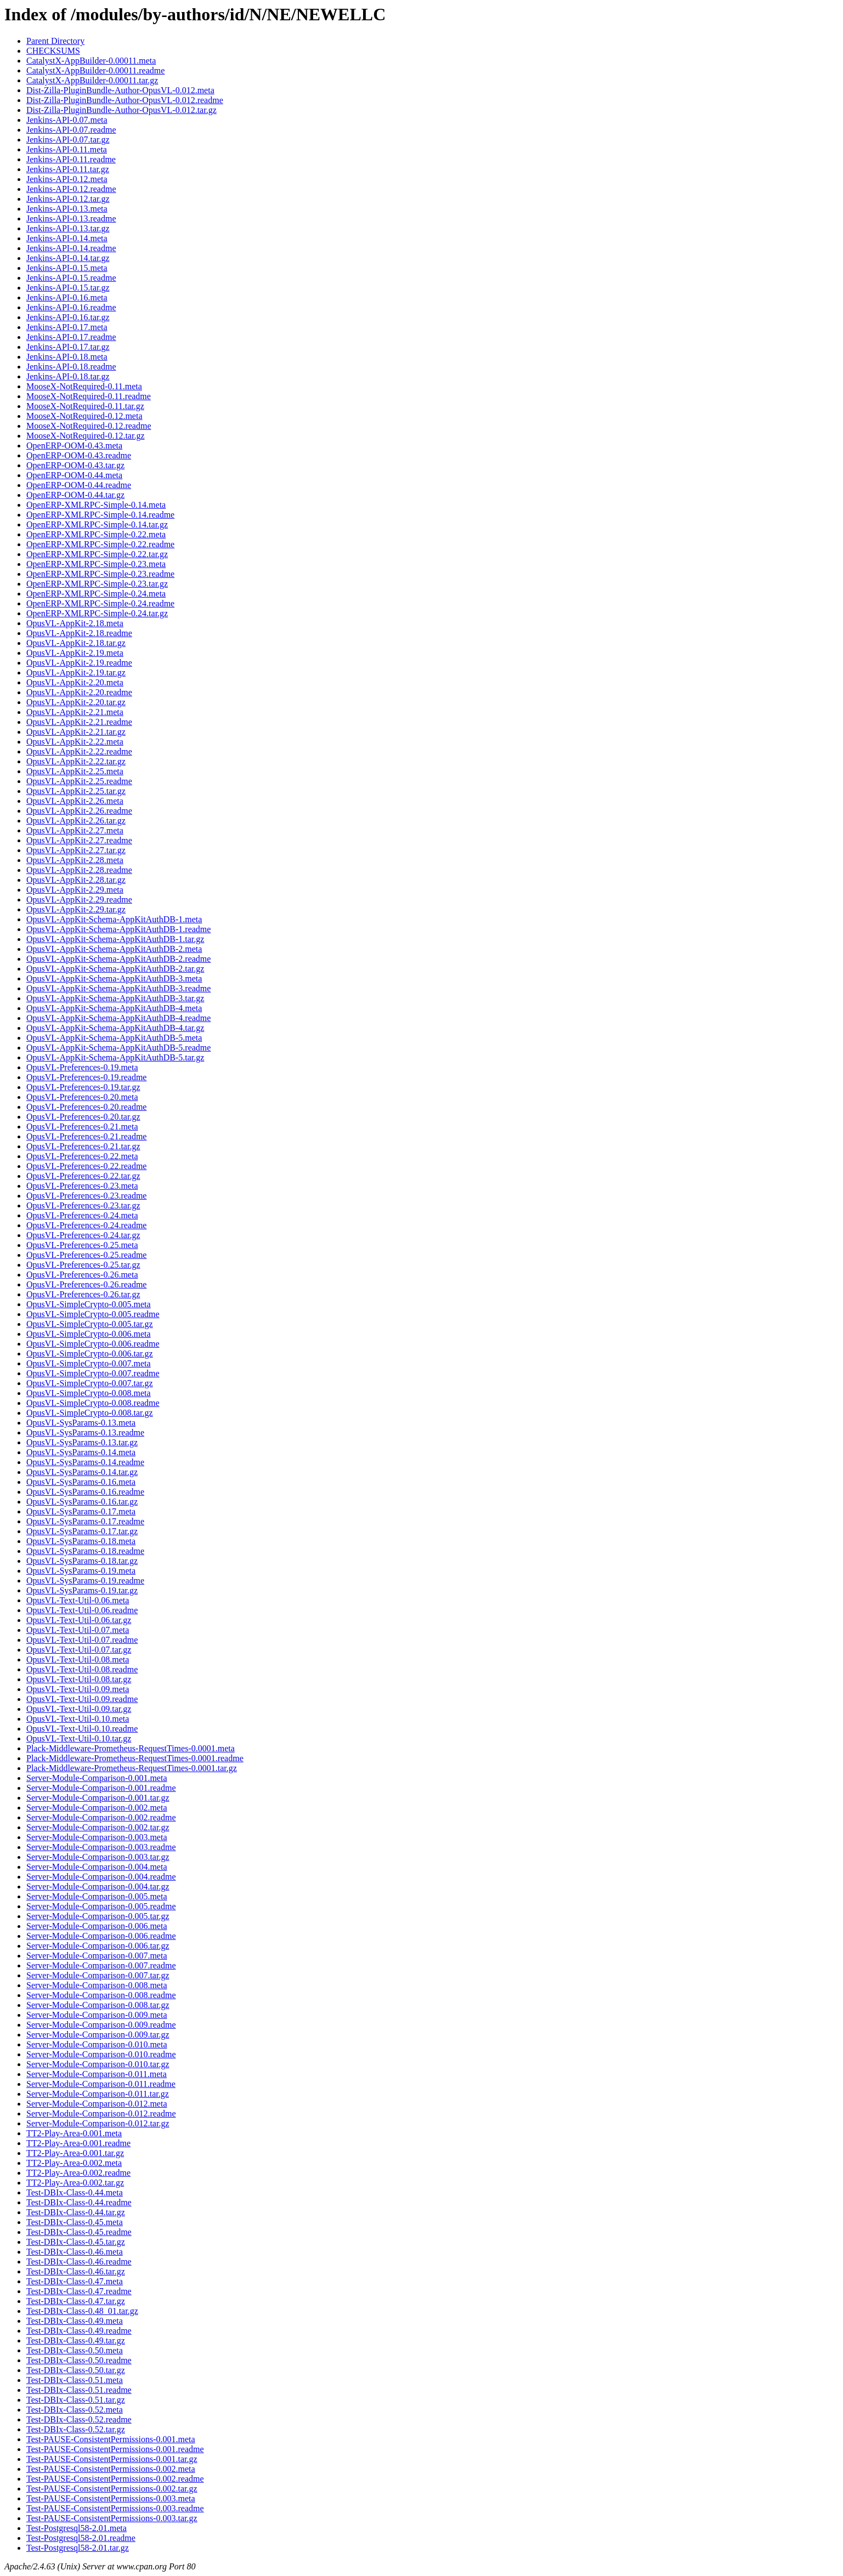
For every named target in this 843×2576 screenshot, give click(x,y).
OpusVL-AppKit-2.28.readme (79, 870)
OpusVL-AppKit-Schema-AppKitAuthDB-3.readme (118, 988)
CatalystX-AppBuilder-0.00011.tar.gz (92, 80)
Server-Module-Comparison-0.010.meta (96, 2044)
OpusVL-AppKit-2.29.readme (79, 899)
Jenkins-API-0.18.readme (71, 366)
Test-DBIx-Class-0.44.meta (74, 2192)
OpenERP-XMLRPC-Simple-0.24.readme (100, 603)
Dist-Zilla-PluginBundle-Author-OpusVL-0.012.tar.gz (121, 110)
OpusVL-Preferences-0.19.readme (86, 1077)
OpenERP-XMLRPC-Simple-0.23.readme (100, 573)
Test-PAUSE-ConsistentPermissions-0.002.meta (110, 2468)
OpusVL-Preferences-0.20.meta (82, 1097)
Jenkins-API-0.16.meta (67, 297)
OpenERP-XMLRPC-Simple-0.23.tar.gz (97, 583)
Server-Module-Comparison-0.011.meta (96, 2074)
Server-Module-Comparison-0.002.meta (96, 1807)
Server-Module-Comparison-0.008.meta (96, 1985)
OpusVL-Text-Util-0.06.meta (77, 1600)
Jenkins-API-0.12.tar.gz (68, 198)
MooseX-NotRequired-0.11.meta (84, 386)
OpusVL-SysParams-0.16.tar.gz (82, 1501)
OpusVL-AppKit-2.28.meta (74, 860)
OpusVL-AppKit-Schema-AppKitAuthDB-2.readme (118, 958)
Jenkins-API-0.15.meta (67, 268)
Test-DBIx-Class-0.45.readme (79, 2232)
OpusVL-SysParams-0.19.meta (80, 1570)
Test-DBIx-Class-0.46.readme (79, 2261)
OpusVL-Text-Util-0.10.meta (77, 1718)
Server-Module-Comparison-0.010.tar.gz (97, 2064)
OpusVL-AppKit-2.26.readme (79, 810)
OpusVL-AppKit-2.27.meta (74, 830)
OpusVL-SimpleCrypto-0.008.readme (93, 1403)
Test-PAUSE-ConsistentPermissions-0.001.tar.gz (111, 2459)
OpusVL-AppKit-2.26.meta (74, 800)
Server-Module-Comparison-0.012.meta (96, 2103)
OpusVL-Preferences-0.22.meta (82, 1156)
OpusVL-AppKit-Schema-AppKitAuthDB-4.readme (118, 1018)
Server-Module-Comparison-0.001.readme (101, 1787)
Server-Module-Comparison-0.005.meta (96, 1896)
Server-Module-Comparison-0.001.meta (96, 1778)
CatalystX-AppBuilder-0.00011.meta (91, 60)
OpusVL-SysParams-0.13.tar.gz (82, 1442)
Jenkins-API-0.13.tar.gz (68, 228)
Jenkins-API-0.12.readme (71, 189)
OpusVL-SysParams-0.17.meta (80, 1511)
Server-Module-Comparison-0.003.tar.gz (97, 1857)
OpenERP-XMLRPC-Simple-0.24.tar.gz (97, 613)
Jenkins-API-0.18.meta (67, 356)
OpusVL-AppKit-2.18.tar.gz (76, 643)
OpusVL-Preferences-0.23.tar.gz (83, 1205)
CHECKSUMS (53, 50)
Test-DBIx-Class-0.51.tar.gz (75, 2399)
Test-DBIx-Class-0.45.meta (74, 2222)
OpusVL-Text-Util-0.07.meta (77, 1630)
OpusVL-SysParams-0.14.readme (85, 1462)
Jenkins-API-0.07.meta (67, 119)
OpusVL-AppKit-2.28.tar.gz (76, 879)
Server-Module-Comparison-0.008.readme (101, 1995)
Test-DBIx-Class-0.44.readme (79, 2202)
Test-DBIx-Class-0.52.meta (74, 2409)
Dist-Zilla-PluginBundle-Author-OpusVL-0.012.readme (124, 100)
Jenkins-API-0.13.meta (67, 208)
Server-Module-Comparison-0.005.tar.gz (97, 1916)
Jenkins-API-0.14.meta (67, 238)
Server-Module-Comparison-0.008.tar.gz (97, 2005)
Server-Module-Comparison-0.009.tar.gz (97, 2034)
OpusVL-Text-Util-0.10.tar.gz (78, 1738)
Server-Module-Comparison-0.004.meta (96, 1866)
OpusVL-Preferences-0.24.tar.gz (83, 1235)
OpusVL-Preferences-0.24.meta (82, 1215)
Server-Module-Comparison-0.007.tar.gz (97, 1975)
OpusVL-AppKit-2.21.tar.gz (76, 731)
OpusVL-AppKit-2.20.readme (79, 692)
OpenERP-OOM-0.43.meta (74, 445)
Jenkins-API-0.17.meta (67, 327)
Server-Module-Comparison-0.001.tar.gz (97, 1797)
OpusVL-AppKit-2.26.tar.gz (76, 820)
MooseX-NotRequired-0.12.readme (88, 425)
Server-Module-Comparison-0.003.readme (101, 1847)
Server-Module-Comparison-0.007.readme (101, 1965)
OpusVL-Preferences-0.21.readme (86, 1136)
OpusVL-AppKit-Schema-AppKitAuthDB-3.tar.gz (115, 998)
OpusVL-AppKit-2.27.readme (79, 840)
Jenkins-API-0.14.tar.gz (68, 258)
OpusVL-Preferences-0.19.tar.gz (83, 1087)
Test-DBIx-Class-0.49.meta (74, 2320)
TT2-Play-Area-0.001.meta (74, 2133)
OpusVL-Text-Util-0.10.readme (82, 1728)
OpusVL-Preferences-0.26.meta (82, 1274)
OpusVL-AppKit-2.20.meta (74, 682)
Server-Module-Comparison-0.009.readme (101, 2024)
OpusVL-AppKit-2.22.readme (79, 751)
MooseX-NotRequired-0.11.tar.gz (85, 406)
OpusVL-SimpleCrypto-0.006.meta (88, 1333)
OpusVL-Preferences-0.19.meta (82, 1067)
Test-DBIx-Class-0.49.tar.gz (75, 2340)
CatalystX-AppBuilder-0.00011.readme (95, 70)
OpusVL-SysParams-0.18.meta (80, 1541)
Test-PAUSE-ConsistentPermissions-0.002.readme (115, 2478)
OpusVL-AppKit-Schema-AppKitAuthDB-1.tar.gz (115, 939)
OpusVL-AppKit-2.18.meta (74, 623)
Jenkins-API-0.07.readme (71, 129)
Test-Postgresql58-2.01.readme (80, 2538)
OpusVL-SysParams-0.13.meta (80, 1422)
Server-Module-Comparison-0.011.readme (101, 2084)
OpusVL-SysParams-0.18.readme (85, 1551)
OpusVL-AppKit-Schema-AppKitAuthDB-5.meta (114, 1037)
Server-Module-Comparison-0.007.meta (96, 1955)
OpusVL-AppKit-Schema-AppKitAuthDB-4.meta (114, 1008)
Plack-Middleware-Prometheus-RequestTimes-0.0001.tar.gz (131, 1768)
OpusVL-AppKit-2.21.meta (74, 712)
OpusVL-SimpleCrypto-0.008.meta (88, 1393)
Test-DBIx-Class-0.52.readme (79, 2419)
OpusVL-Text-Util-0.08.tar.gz (78, 1679)
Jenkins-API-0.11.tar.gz (67, 169)
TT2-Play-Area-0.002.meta (74, 2163)
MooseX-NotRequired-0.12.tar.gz (85, 435)
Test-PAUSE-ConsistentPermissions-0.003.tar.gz (111, 2518)
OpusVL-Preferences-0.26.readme (86, 1284)
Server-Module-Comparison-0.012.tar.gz (97, 2123)
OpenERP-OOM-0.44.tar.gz (75, 495)
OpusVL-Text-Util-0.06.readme (82, 1610)
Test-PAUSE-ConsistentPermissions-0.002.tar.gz (111, 2488)
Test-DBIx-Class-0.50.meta (74, 2350)
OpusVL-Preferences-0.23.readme (86, 1195)
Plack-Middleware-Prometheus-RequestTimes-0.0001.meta (130, 1748)
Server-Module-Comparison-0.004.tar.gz (97, 1886)
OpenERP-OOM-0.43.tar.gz (75, 465)
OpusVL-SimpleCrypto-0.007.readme (93, 1373)
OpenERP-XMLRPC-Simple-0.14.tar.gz (97, 524)
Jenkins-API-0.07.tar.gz (68, 139)
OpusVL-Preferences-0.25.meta (82, 1245)
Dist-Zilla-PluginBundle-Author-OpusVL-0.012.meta (120, 90)
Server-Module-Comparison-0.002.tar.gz (97, 1827)
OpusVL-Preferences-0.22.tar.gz (83, 1176)
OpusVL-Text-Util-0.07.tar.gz (78, 1649)
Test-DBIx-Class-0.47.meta (74, 2281)
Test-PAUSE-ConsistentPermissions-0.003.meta (110, 2498)
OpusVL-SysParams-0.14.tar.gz (82, 1472)
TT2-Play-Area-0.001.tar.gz (75, 2153)
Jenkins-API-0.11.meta (66, 149)
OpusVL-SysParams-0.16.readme (85, 1491)
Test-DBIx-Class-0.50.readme (79, 2360)
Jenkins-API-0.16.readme (71, 307)
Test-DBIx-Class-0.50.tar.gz (75, 2370)
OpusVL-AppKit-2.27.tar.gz (76, 850)
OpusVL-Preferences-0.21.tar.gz (83, 1146)
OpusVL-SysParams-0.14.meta (80, 1452)
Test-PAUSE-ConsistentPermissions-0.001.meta (110, 2439)
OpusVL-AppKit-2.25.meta (74, 771)
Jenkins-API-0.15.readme (71, 277)
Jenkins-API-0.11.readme (71, 159)
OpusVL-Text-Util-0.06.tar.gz (78, 1620)
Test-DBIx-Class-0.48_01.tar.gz (82, 2311)
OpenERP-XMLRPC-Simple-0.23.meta (96, 564)
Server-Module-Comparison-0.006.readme (101, 1935)
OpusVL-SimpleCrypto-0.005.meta (88, 1304)
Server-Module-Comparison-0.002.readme (101, 1817)
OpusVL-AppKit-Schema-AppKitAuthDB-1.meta (114, 919)
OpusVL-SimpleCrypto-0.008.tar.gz (89, 1412)
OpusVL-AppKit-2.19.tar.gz (76, 672)
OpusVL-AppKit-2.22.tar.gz (76, 761)
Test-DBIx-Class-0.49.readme (79, 2330)
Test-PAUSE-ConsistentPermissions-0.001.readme (115, 2449)
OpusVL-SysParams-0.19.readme (85, 1580)
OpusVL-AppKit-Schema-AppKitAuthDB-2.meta (114, 949)
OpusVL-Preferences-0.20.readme (86, 1106)
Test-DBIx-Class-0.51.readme (79, 2390)
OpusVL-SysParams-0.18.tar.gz (82, 1560)
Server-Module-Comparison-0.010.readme (101, 2054)
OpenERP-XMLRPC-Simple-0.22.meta (96, 534)
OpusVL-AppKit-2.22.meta (74, 741)
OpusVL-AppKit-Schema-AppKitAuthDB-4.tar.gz (115, 1027)
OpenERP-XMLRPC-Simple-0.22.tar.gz (97, 554)
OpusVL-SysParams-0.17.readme (85, 1521)
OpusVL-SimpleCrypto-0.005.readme (93, 1314)
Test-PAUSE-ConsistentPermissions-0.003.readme (115, 2508)
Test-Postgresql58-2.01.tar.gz (77, 2547)
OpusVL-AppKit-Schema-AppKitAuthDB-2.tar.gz (115, 968)
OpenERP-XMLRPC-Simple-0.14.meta (96, 504)
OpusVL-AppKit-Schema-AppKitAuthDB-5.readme (118, 1047)
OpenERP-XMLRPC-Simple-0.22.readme (100, 544)
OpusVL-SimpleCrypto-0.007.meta (88, 1363)
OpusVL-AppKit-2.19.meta (74, 652)
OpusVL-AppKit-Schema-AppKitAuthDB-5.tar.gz (115, 1057)
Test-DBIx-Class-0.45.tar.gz (75, 2241)
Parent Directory (55, 41)
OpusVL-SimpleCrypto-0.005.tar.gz (89, 1324)
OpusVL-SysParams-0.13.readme (85, 1432)
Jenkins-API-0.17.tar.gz (68, 346)
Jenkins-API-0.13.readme (71, 218)
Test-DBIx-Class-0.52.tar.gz (75, 2429)
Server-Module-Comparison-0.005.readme (101, 1906)
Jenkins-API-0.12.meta (67, 179)
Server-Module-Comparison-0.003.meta (96, 1837)
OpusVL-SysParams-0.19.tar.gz (82, 1590)
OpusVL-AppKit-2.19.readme (79, 662)
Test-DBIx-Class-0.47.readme (79, 2291)
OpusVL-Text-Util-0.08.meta (77, 1659)
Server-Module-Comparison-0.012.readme (101, 2113)
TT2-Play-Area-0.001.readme (78, 2143)
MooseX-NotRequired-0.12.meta (84, 416)
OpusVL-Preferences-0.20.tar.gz (83, 1116)
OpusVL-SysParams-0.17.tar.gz (82, 1531)
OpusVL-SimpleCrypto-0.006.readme (93, 1343)
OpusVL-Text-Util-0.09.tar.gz (78, 1708)
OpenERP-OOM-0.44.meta (74, 475)
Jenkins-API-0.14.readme (71, 248)
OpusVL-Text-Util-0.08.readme (82, 1669)
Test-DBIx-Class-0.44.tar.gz (75, 2212)
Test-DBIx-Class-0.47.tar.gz (75, 2301)
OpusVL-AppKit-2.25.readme (79, 781)
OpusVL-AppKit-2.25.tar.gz (76, 791)
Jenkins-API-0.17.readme (71, 337)
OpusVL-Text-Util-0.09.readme (82, 1699)
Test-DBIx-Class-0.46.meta (74, 2251)
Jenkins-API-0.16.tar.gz (68, 317)
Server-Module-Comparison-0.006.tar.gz (97, 1945)
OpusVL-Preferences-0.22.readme (86, 1166)
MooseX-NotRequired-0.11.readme (88, 396)
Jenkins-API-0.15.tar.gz (68, 287)
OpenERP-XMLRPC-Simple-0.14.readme (100, 514)
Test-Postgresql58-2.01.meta (76, 2528)
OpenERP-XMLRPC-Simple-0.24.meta (96, 593)
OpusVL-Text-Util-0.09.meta (77, 1689)
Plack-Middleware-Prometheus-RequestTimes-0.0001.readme (135, 1758)
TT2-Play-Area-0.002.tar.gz (75, 2182)
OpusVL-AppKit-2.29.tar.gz (76, 909)
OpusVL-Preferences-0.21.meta (82, 1126)
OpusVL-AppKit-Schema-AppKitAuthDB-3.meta (114, 978)
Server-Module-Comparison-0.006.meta (96, 1926)
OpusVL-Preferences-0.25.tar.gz (83, 1264)
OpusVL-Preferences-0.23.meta (82, 1185)
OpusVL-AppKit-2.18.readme (79, 633)
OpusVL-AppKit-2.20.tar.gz (76, 702)
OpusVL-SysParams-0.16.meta (80, 1481)
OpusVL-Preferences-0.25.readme (86, 1254)
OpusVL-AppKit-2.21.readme (79, 722)
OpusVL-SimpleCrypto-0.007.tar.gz (89, 1383)
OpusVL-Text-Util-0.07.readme (82, 1639)
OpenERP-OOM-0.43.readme (78, 455)
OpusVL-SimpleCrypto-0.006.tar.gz (89, 1353)
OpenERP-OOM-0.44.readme (78, 485)
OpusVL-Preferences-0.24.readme (86, 1225)
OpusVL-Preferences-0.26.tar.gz (83, 1294)
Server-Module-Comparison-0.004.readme (101, 1876)
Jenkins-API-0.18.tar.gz (68, 376)
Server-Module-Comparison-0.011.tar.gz (97, 2093)
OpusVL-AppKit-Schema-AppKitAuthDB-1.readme (118, 929)
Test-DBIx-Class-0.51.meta (74, 2380)
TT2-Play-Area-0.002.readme (78, 2172)
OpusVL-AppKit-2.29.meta (74, 889)
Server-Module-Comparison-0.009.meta (96, 2014)
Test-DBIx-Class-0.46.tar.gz (75, 2271)
